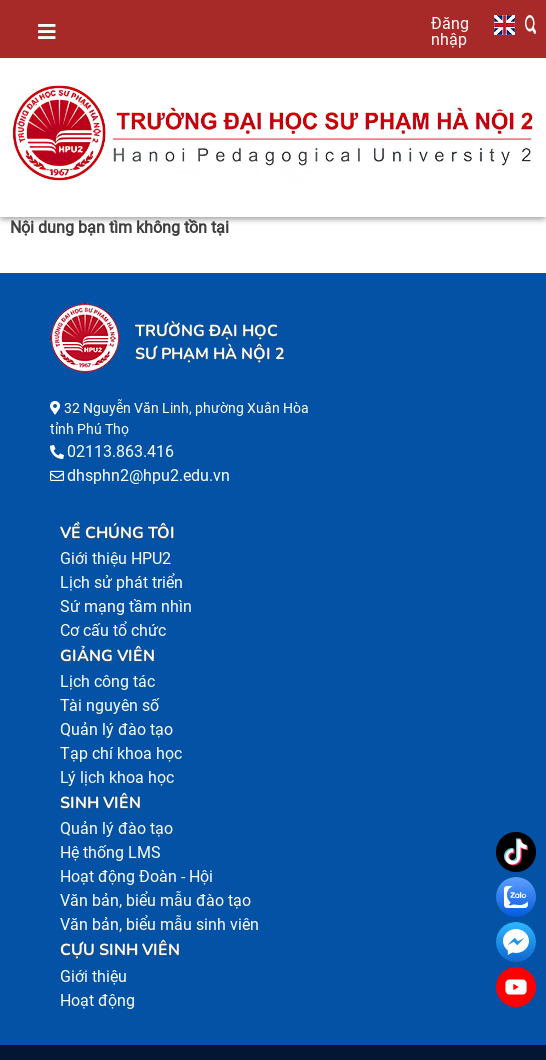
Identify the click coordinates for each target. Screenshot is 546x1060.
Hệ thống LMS (110, 852)
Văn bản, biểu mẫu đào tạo (155, 900)
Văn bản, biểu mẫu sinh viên (159, 924)
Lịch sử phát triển (121, 582)
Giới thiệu (93, 976)
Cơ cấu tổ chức (113, 630)
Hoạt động (97, 1000)
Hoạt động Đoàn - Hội (136, 876)
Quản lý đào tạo (116, 729)
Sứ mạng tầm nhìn (126, 606)
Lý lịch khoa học (117, 777)
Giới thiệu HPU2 (115, 558)
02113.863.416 (120, 451)
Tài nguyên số (109, 705)
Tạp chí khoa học (121, 753)
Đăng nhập (450, 31)
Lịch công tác (107, 681)
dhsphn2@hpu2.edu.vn (148, 475)
